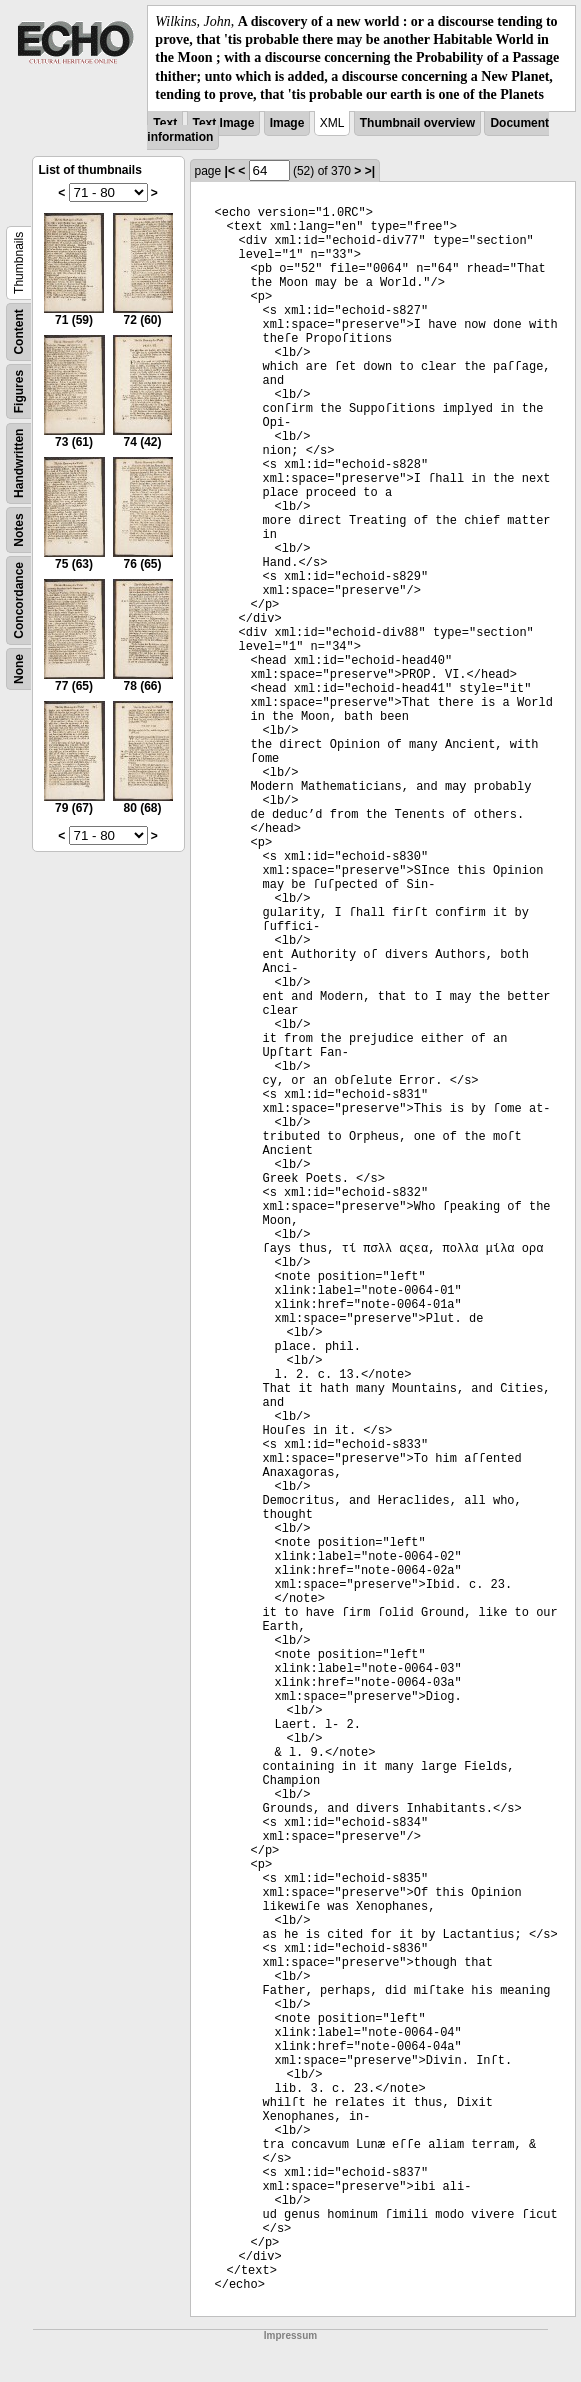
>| (370, 171)
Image (287, 123)
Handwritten (19, 463)
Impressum (290, 2335)
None (19, 669)
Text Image (224, 123)
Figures (19, 391)
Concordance (19, 600)
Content (19, 331)
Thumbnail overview (417, 123)
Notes (19, 529)
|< (230, 171)
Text (165, 123)
